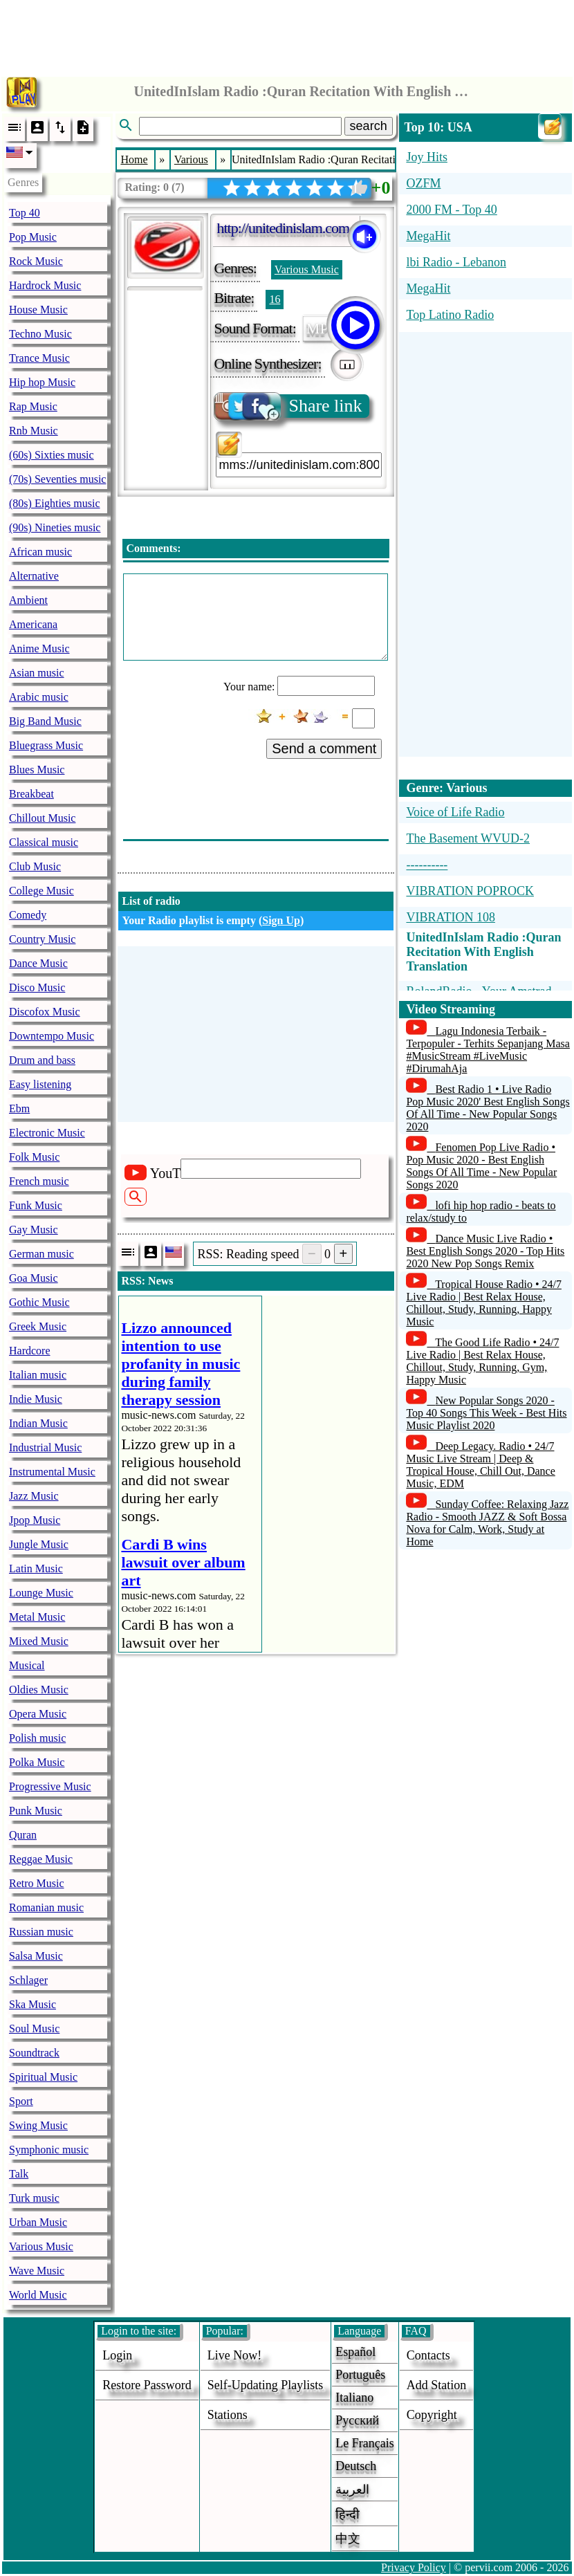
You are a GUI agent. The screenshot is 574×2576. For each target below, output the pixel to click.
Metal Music (37, 1617)
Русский (357, 2420)
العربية (352, 2489)
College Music (41, 890)
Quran (23, 1835)
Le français (364, 2443)
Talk (18, 2174)
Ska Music (32, 2004)
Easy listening (40, 1084)
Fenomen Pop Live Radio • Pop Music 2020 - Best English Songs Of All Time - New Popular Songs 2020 (481, 1165)
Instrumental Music (52, 1472)
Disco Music (37, 987)
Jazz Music (34, 1496)
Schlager (28, 1980)
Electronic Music (47, 1133)
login (117, 2355)
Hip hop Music (42, 382)
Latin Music (36, 1568)
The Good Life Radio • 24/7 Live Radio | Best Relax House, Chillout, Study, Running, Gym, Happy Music (482, 1361)
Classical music (43, 842)
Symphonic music (49, 2149)
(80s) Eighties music (54, 503)
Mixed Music (38, 1641)
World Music (38, 2295)
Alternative (34, 576)
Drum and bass (42, 1060)
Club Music (35, 866)
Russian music (41, 1932)
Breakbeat (31, 794)
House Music (38, 309)
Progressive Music (50, 1786)
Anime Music (39, 648)
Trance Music (39, 358)
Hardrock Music (45, 285)
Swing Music (38, 2125)
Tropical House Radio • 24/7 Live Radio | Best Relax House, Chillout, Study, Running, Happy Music (484, 1302)
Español (355, 2352)
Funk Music (35, 1205)
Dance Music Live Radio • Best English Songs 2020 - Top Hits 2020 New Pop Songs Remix (485, 1251)
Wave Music (36, 2270)
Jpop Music (34, 1520)
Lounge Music (41, 1593)
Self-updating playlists (265, 2385)
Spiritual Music (43, 2077)
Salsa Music (36, 1956)
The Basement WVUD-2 (468, 838)
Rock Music (36, 261)
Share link (289, 406)
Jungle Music (38, 1544)
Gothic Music (39, 1302)
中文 (347, 2539)
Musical (27, 1665)
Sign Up (281, 920)
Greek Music (37, 1326)
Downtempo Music (51, 1036)
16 (274, 299)
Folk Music (34, 1157)
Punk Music (35, 1810)
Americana (33, 624)
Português (360, 2375)
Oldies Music (38, 1689)
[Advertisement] (287, 34)
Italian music (37, 1375)
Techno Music (40, 334)
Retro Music (36, 1883)
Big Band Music (45, 721)
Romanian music (46, 1907)
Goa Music (33, 1278)
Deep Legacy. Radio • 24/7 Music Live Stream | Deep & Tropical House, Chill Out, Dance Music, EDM (480, 1464)
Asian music (36, 673)
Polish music (37, 1738)
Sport (21, 2101)
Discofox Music (44, 1012)
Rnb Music (33, 430)
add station (437, 2385)
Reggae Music (41, 1859)
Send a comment (324, 748)
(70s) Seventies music (57, 479)
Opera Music (37, 1714)
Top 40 (24, 213)
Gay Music (33, 1229)
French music (39, 1181)
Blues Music (36, 769)
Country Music (42, 939)
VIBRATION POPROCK (470, 891)
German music (41, 1254)
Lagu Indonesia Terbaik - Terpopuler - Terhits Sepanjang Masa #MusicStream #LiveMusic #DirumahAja (488, 1049)
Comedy (27, 915)
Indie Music (35, 1399)
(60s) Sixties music (51, 455)
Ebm (19, 1108)
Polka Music (36, 1762)
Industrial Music (45, 1447)
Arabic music (38, 697)
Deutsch (355, 2466)
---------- (426, 865)
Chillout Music (42, 818)
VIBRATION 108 (450, 917)
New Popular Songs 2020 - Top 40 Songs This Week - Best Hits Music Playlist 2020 (486, 1413)
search (368, 126)
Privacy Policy (413, 2567)
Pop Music (33, 237)
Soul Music (34, 2028)
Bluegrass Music (46, 745)
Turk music (34, 2198)
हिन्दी (347, 2514)
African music (40, 552)
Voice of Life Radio (455, 812)
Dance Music (38, 963)
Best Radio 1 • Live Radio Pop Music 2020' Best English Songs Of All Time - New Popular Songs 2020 (487, 1107)
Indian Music (38, 1423)
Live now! (234, 2355)
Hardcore (29, 1350)
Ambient (28, 600)
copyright (432, 2415)
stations (227, 2415)
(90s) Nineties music (54, 527)
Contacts (428, 2355)
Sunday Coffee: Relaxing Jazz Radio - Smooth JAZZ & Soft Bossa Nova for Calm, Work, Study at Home (487, 1522)
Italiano (354, 2397)
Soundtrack (34, 2053)
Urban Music (38, 2222)
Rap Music (33, 406)
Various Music (41, 2246)
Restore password (147, 2385)
